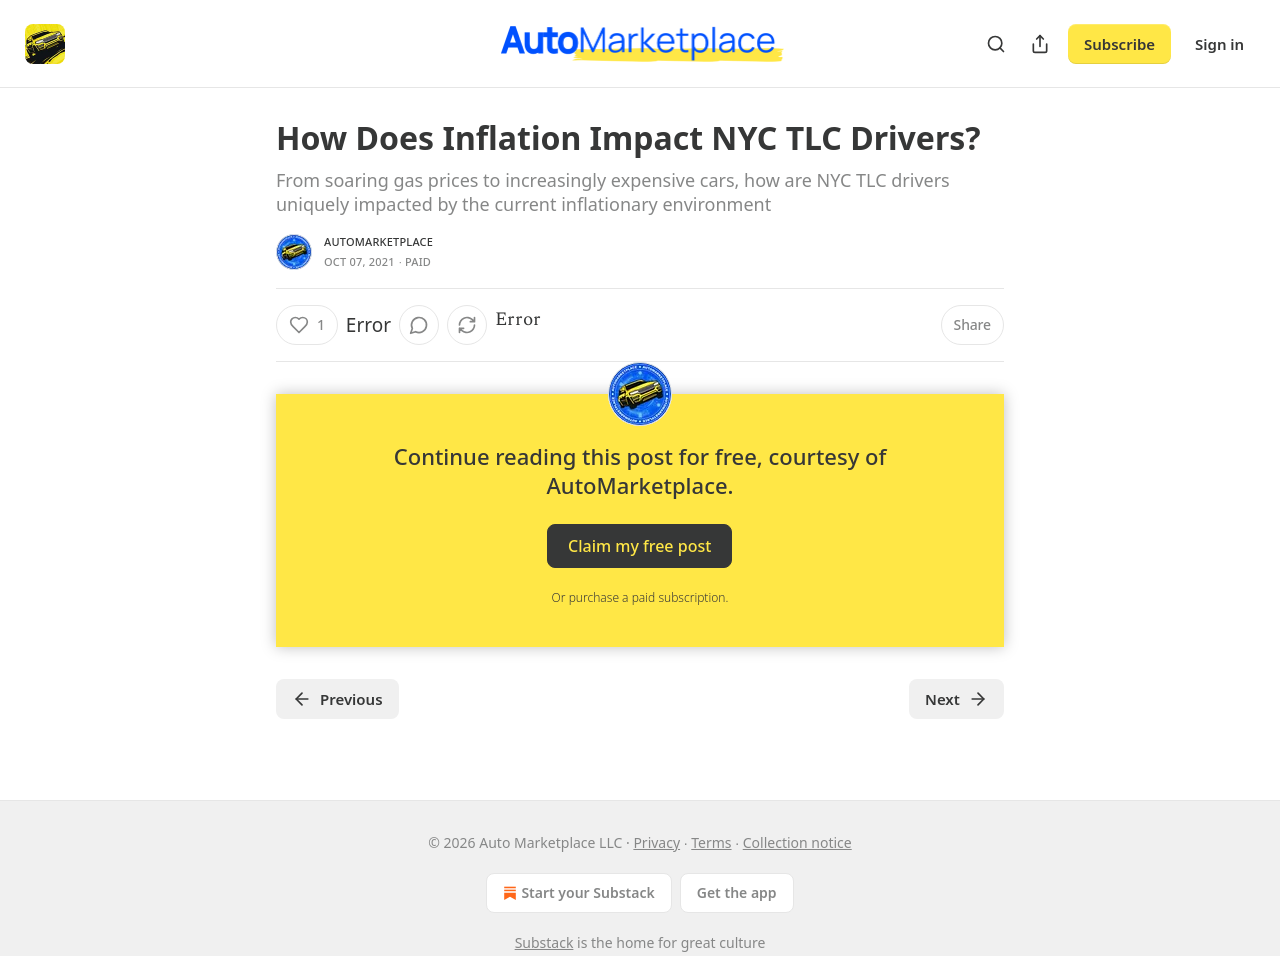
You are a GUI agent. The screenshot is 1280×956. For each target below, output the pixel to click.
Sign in (1219, 44)
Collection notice (797, 842)
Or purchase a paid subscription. (640, 597)
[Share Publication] (1040, 44)
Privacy (656, 842)
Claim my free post (639, 546)
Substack (544, 942)
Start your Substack (576, 893)
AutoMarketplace (378, 241)
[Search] (996, 44)
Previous (337, 699)
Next (956, 699)
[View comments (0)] (419, 325)
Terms (711, 842)
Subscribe (1119, 44)
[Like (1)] (307, 325)
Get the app (737, 892)
